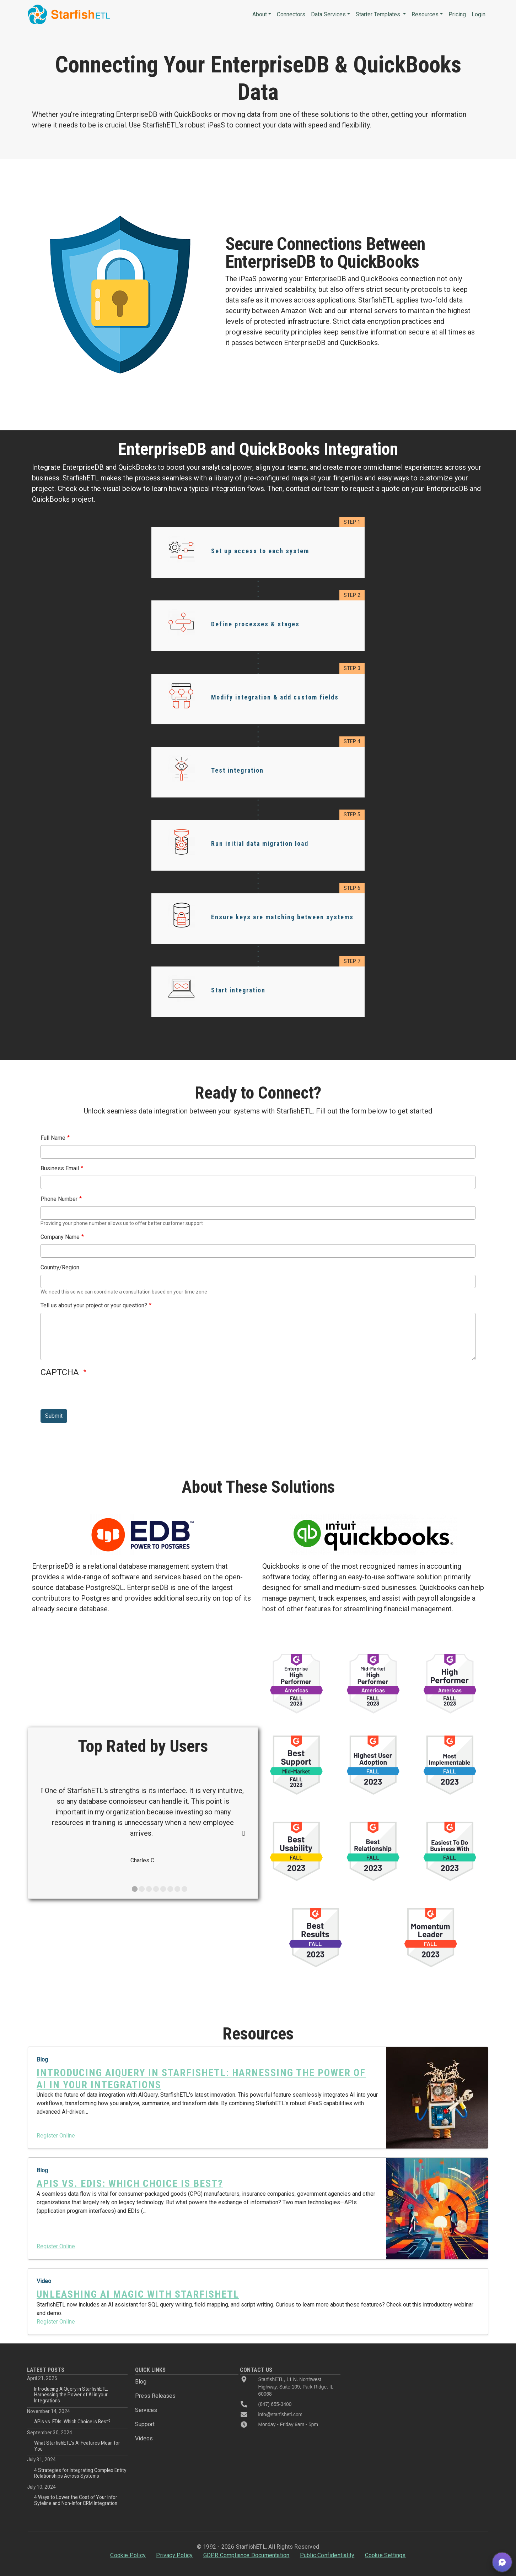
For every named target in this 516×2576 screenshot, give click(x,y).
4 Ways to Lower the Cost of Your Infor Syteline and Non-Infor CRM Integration (75, 2500)
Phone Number (59, 1199)
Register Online (56, 2135)
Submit (54, 1415)
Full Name (53, 1137)
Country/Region (60, 1267)
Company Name (60, 1236)
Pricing (457, 14)
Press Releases (155, 2395)
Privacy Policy (174, 2555)
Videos (144, 2438)
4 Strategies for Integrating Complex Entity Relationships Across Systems (80, 2473)
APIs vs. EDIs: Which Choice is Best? (72, 2421)
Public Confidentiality (327, 2555)
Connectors (291, 14)
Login (478, 14)
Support (145, 2424)
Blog (140, 2381)
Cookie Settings (385, 2555)
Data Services (328, 14)
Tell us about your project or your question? (94, 1305)
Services (146, 2410)
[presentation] (95, 1395)
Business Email (60, 1168)
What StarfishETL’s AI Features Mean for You (77, 2445)
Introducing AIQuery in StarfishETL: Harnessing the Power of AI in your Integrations (71, 2394)
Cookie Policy (128, 2555)
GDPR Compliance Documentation (246, 2555)
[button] (502, 2562)
